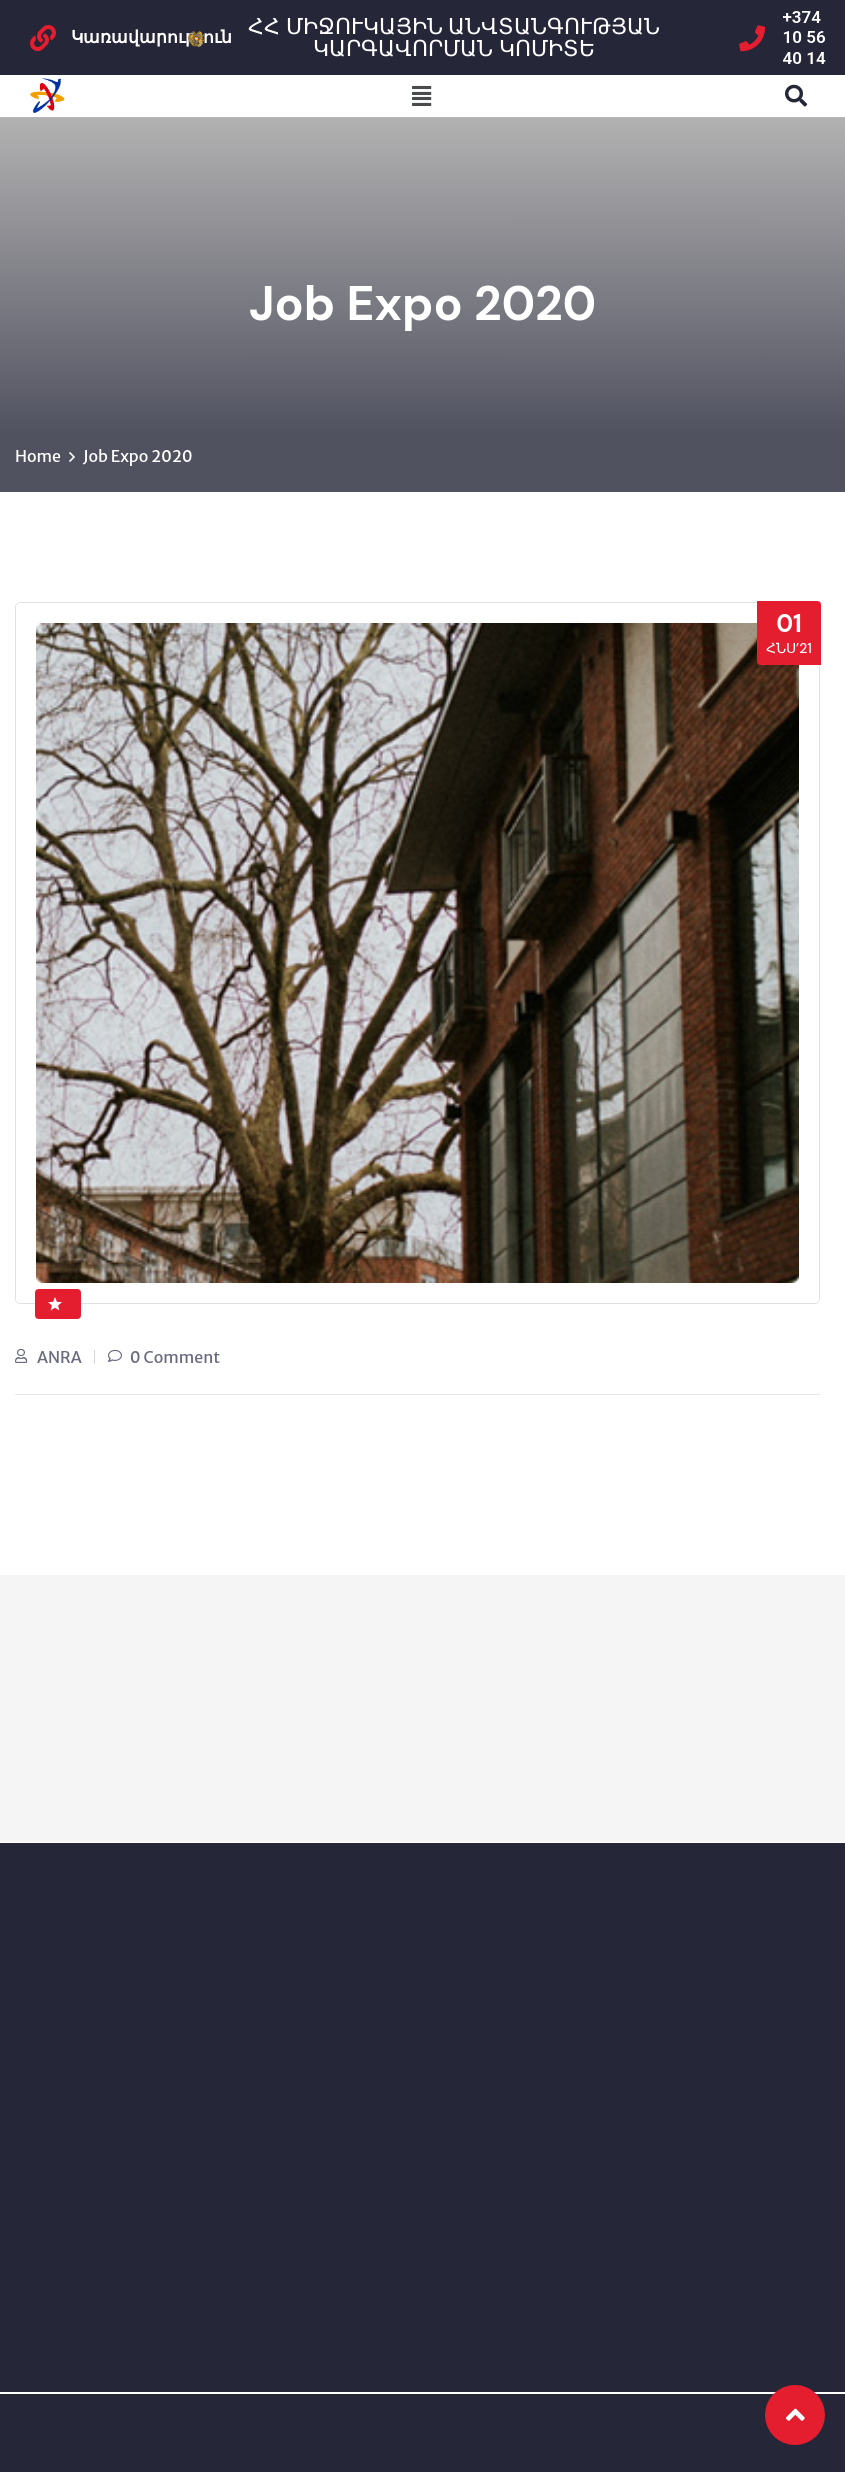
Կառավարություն (151, 37)
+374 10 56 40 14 (804, 37)
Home (38, 456)
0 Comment (175, 1357)
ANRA (59, 1357)
